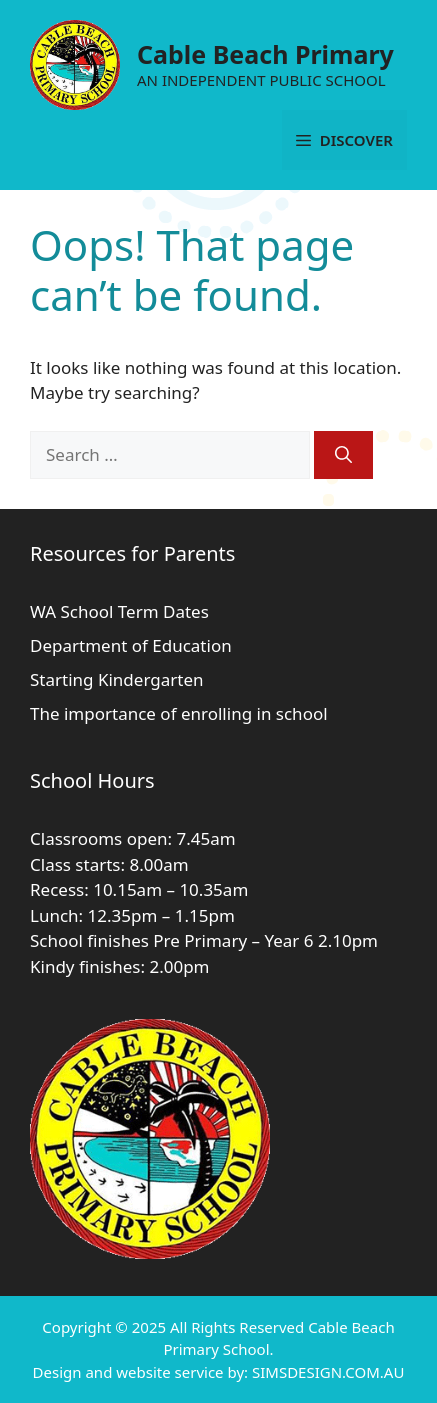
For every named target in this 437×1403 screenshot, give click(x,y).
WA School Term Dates (119, 611)
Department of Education (131, 645)
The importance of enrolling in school (179, 713)
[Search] (343, 455)
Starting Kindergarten (117, 679)
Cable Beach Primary (265, 54)
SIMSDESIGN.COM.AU (328, 1372)
